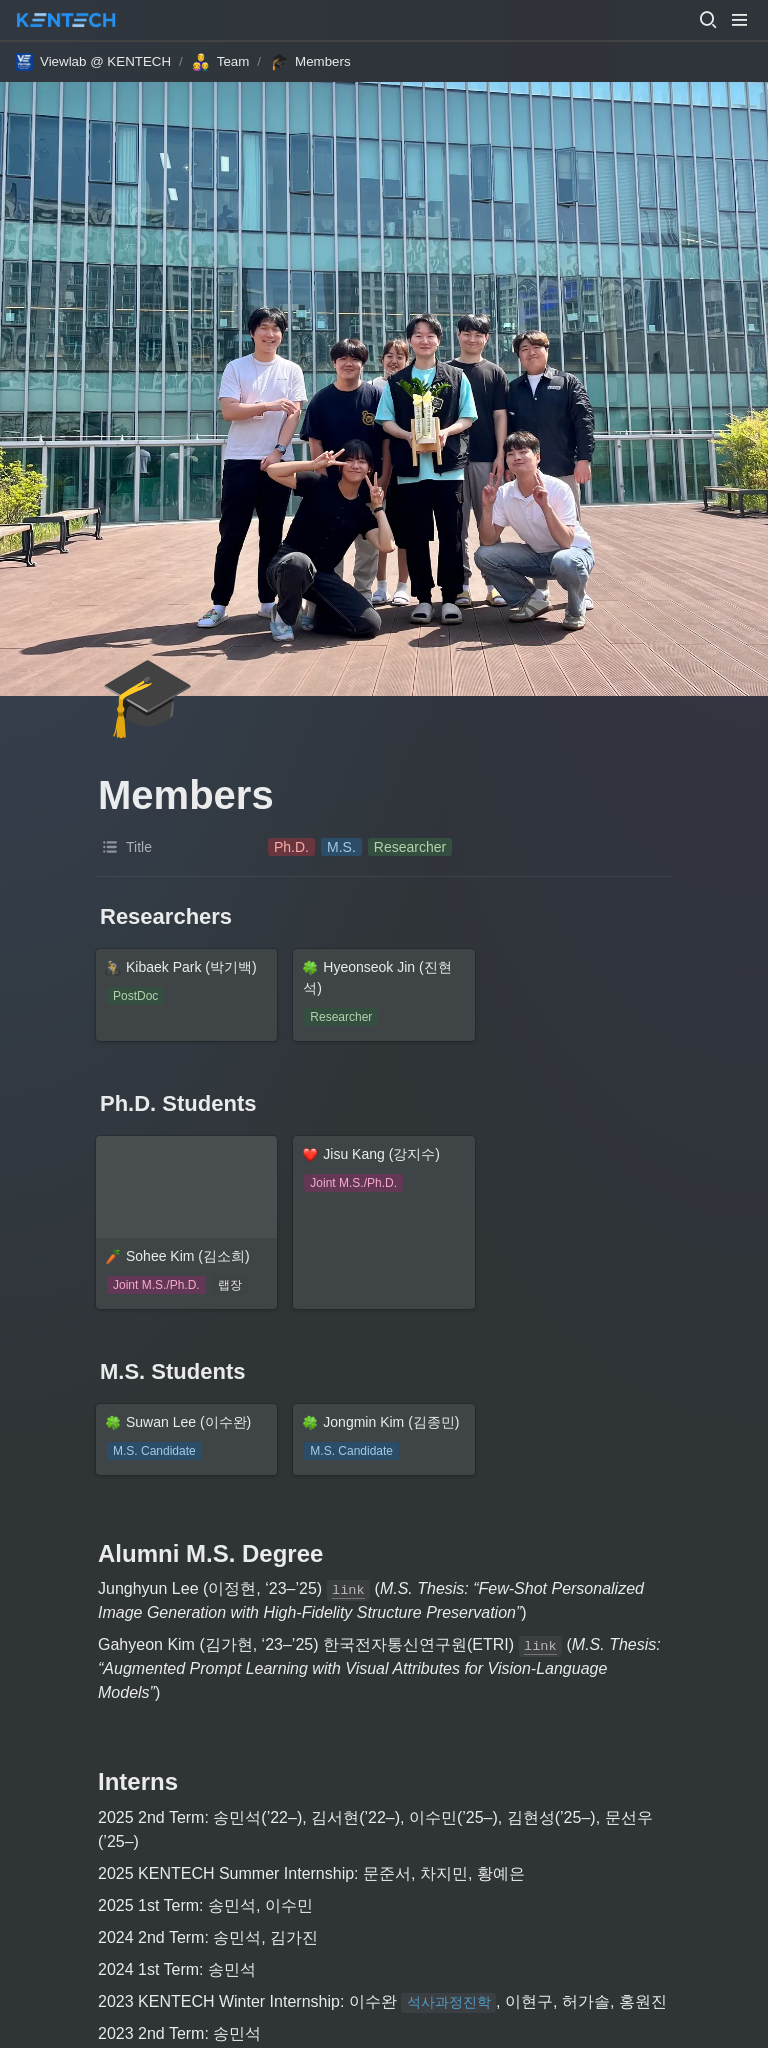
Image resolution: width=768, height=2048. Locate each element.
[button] (708, 20)
